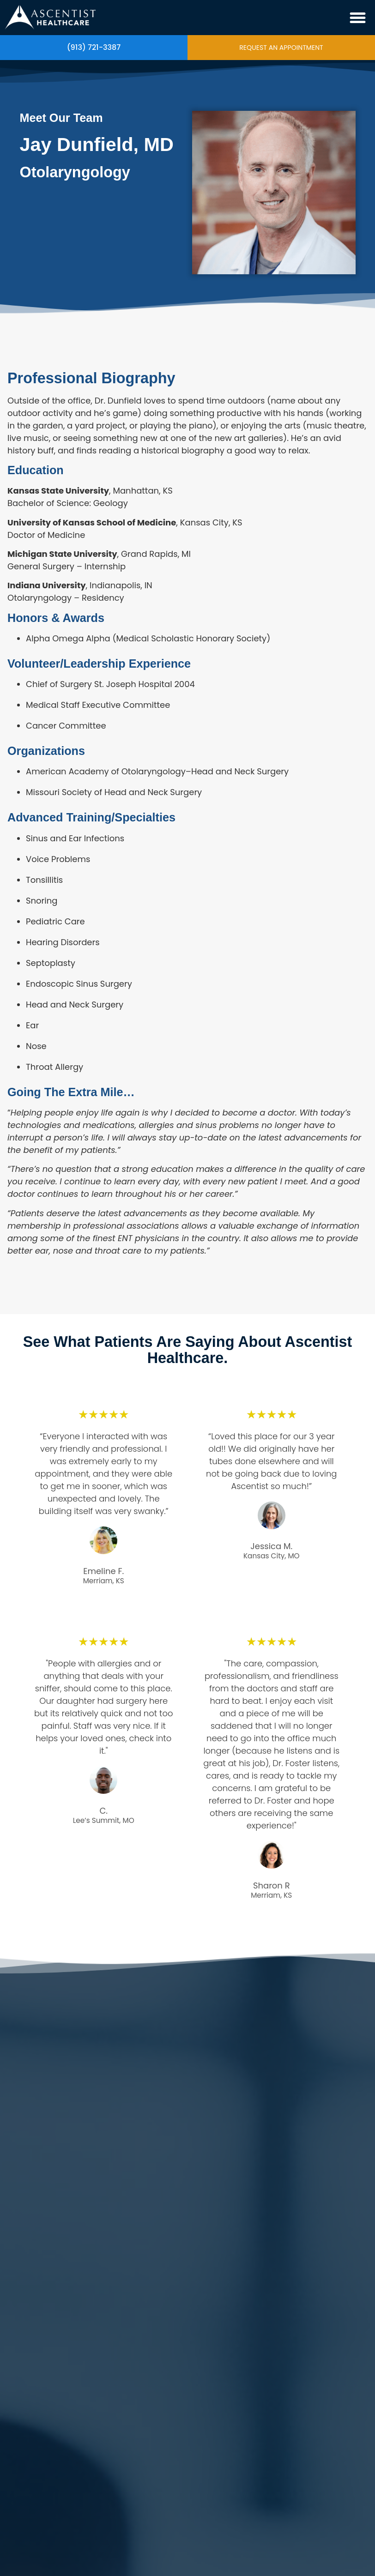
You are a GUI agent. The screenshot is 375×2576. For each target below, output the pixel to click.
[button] (358, 17)
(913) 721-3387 (94, 47)
